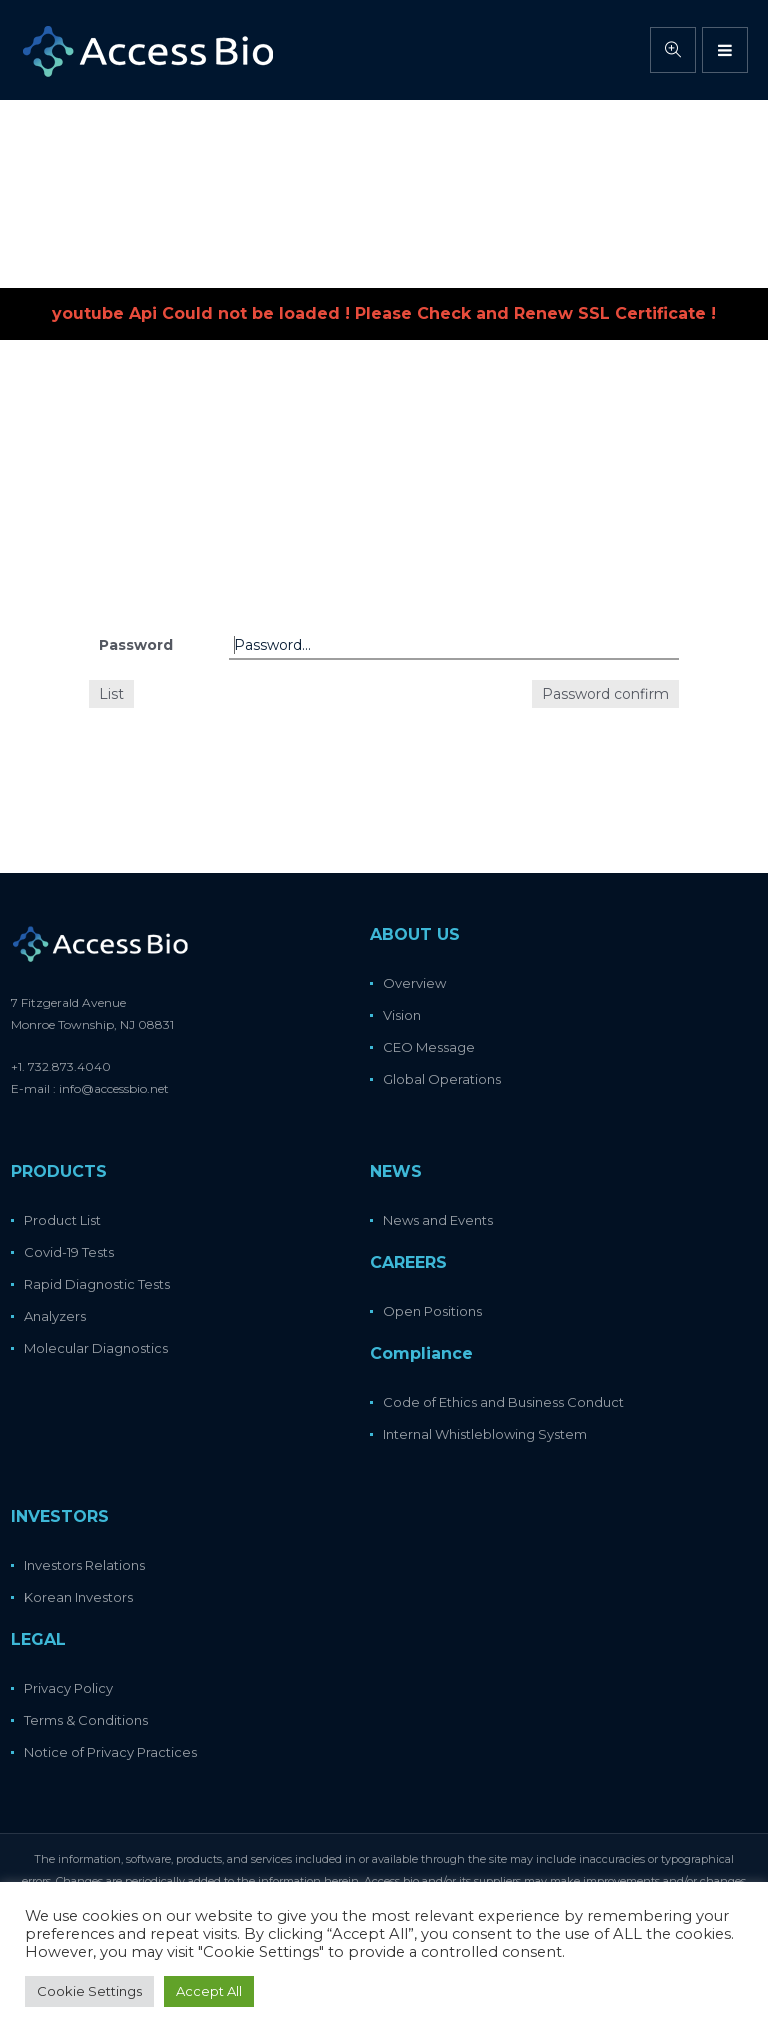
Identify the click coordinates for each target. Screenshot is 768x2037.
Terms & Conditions (86, 1720)
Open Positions (432, 1311)
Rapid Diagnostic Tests (97, 1284)
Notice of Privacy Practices (110, 1752)
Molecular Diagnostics (96, 1348)
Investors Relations (84, 1565)
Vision (402, 1015)
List (111, 694)
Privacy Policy (68, 1688)
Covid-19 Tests (69, 1252)
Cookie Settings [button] (89, 1991)
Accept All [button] (209, 1991)
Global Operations (442, 1079)
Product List (62, 1220)
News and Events (438, 1220)
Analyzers (55, 1316)
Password (136, 645)
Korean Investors (78, 1597)
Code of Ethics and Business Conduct (503, 1402)
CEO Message (429, 1047)
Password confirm (605, 694)
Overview (414, 983)
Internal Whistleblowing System (485, 1434)
